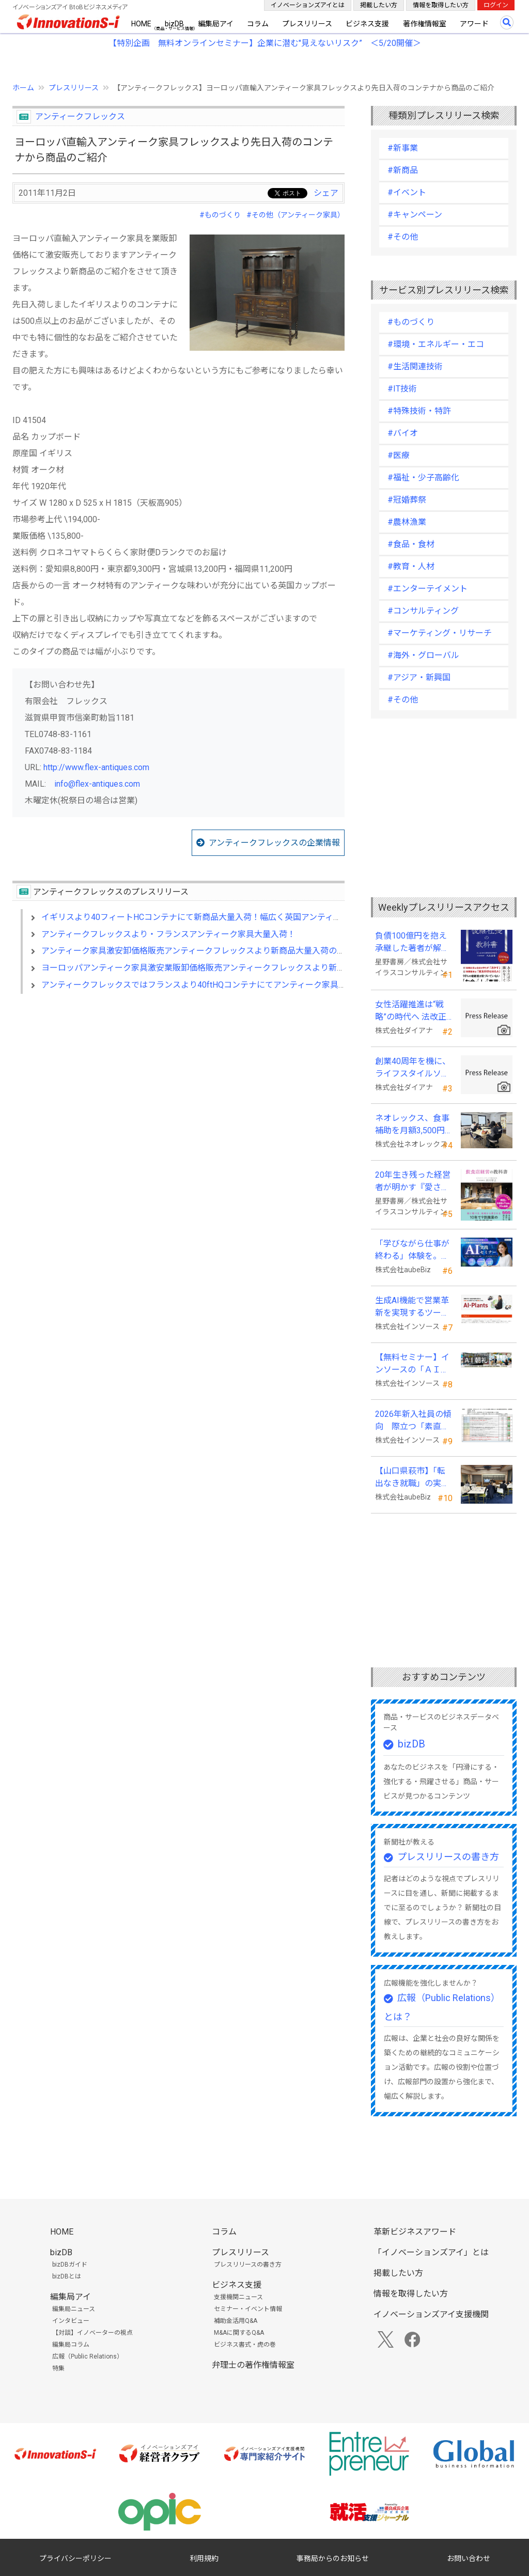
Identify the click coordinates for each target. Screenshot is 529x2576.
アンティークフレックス (80, 116)
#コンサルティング (423, 611)
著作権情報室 (424, 24)
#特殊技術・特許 (419, 411)
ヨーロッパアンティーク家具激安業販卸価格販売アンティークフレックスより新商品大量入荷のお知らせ (234, 968)
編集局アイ (216, 24)
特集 (58, 2368)
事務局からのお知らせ (333, 2558)
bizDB (174, 24)
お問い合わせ (468, 2558)
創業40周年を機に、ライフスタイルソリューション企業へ (412, 1068)
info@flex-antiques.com (97, 784)
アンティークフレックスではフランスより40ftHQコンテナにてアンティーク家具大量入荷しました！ (227, 985)
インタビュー (70, 2320)
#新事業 (402, 148)
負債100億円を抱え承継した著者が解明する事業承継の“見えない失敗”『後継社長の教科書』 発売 (413, 943)
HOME (141, 24)
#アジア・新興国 (418, 677)
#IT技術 (402, 389)
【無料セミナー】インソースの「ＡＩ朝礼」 (412, 1364)
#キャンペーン (414, 215)
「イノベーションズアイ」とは (431, 2252)
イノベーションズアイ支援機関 (431, 2314)
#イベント (406, 192)
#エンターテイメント (427, 589)
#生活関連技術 (415, 366)
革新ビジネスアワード (415, 2232)
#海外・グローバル (423, 655)
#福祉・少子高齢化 (423, 477)
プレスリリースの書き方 (448, 1856)
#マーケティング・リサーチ (439, 633)
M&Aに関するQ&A (239, 2332)
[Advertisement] (178, 1091)
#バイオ (402, 433)
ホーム (23, 88)
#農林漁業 (406, 522)
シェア (326, 193)
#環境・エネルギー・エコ (435, 344)
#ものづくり (220, 215)
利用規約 (204, 2558)
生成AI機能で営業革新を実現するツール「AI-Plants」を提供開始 (412, 1307)
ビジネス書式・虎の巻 (245, 2344)
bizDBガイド (69, 2264)
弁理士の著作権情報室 (253, 2365)
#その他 (402, 237)
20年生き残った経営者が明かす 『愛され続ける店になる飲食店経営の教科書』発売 (412, 1182)
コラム (258, 24)
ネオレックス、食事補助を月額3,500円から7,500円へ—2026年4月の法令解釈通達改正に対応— (412, 1125)
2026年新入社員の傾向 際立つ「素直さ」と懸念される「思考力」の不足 (413, 1421)
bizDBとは (66, 2276)
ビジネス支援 (367, 24)
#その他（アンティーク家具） (295, 215)
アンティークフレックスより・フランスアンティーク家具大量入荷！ (168, 934)
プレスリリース (307, 24)
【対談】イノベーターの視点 (92, 2332)
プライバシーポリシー (75, 2558)
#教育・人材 (410, 566)
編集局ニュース (73, 2309)
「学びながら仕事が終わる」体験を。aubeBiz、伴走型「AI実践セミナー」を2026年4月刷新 (412, 1250)
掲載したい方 (378, 5)
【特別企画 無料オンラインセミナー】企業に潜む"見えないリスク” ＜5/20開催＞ (264, 43)
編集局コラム (70, 2344)
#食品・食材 (410, 544)
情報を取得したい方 (441, 5)
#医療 (398, 455)
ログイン (496, 5)
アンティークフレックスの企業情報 (274, 843)
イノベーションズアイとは (308, 5)
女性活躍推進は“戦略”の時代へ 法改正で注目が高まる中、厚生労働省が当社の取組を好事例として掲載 (412, 1011)
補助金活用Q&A (235, 2320)
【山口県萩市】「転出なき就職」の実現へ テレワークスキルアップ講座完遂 (413, 1478)
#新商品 (402, 170)
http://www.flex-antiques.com (96, 767)
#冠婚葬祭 (406, 500)
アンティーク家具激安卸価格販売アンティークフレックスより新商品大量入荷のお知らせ (205, 951)
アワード (474, 24)
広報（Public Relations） (87, 2356)
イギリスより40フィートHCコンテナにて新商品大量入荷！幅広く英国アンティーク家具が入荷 (216, 917)
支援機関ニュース (238, 2297)
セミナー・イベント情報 (248, 2309)
